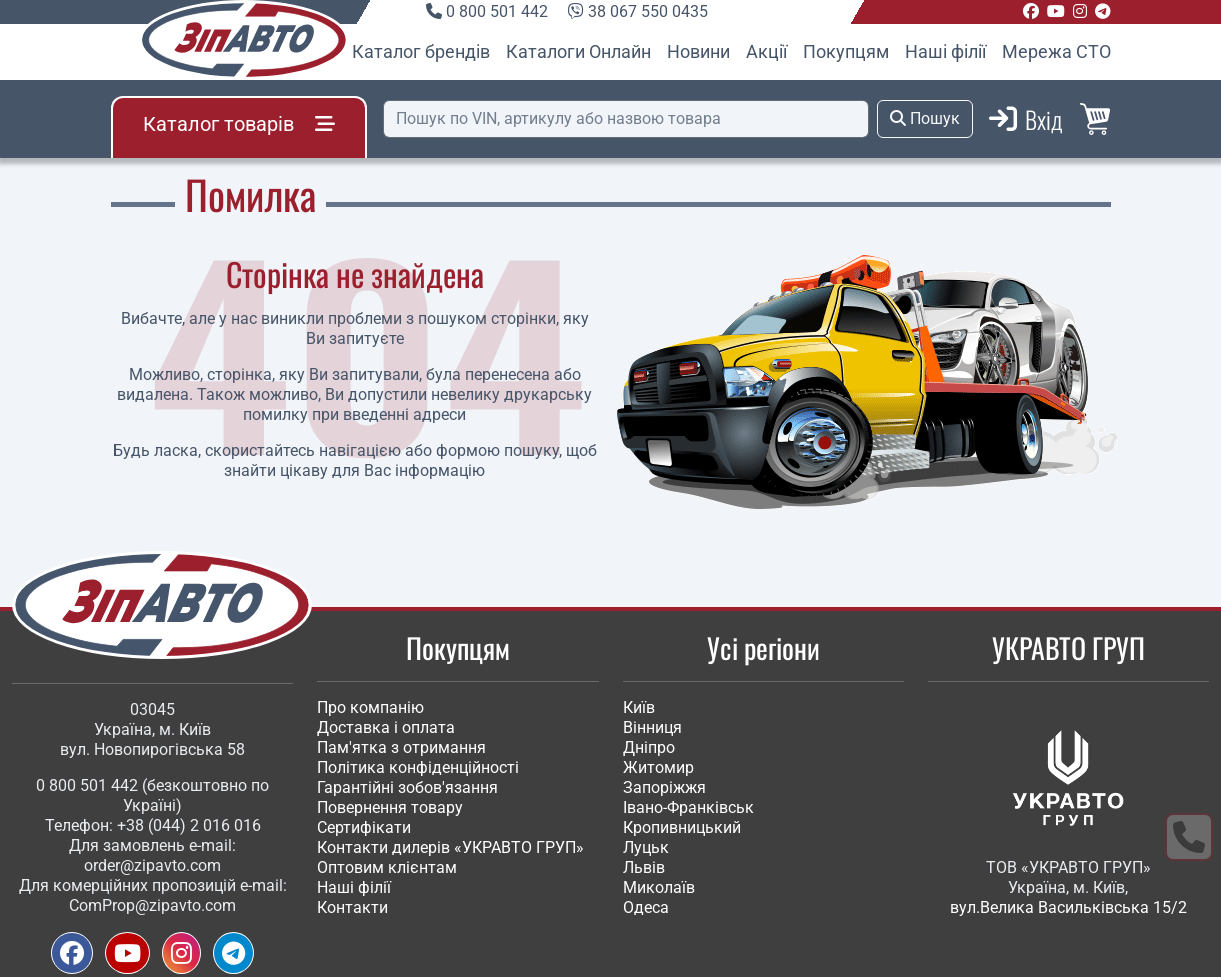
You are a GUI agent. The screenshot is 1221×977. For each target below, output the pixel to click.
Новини (698, 51)
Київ (639, 707)
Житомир (658, 767)
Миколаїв (659, 887)
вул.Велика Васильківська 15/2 (1068, 907)
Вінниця (652, 727)
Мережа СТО (1056, 51)
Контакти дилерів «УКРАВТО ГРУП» (450, 847)
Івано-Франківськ (688, 807)
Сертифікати (364, 827)
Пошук (925, 118)
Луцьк (646, 847)
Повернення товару (390, 807)
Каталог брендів (421, 51)
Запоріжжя (664, 787)
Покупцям (846, 51)
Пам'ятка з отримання (401, 747)
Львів (644, 867)
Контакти (352, 907)
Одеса (646, 907)
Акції (766, 51)
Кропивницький (682, 827)
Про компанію (370, 707)
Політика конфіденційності (418, 767)
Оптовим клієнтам (387, 867)
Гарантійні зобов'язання (407, 787)
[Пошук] (626, 119)
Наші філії (945, 51)
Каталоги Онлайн (578, 51)
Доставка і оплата (386, 727)
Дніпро (649, 747)
